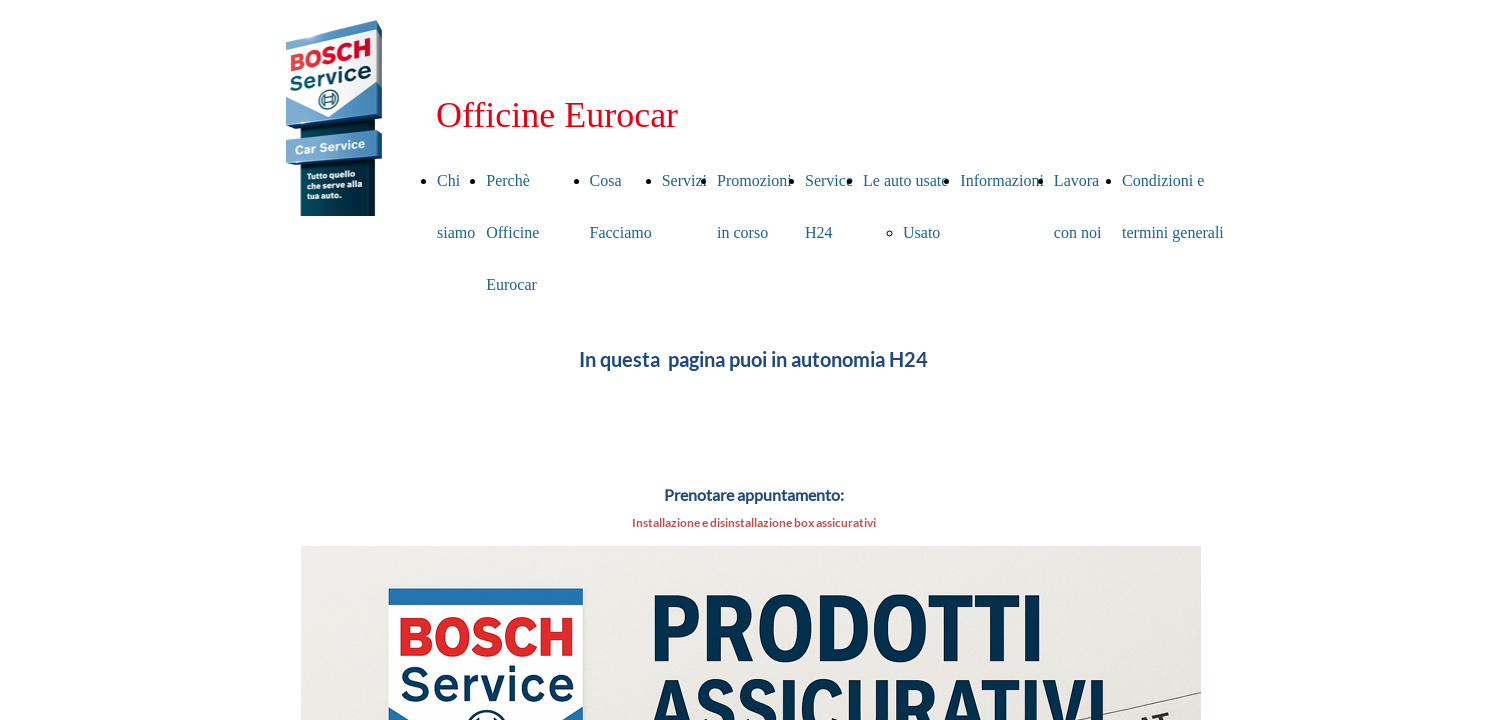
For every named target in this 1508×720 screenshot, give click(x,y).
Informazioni (1002, 180)
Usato (921, 232)
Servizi (684, 180)
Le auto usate (905, 180)
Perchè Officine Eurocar (512, 232)
